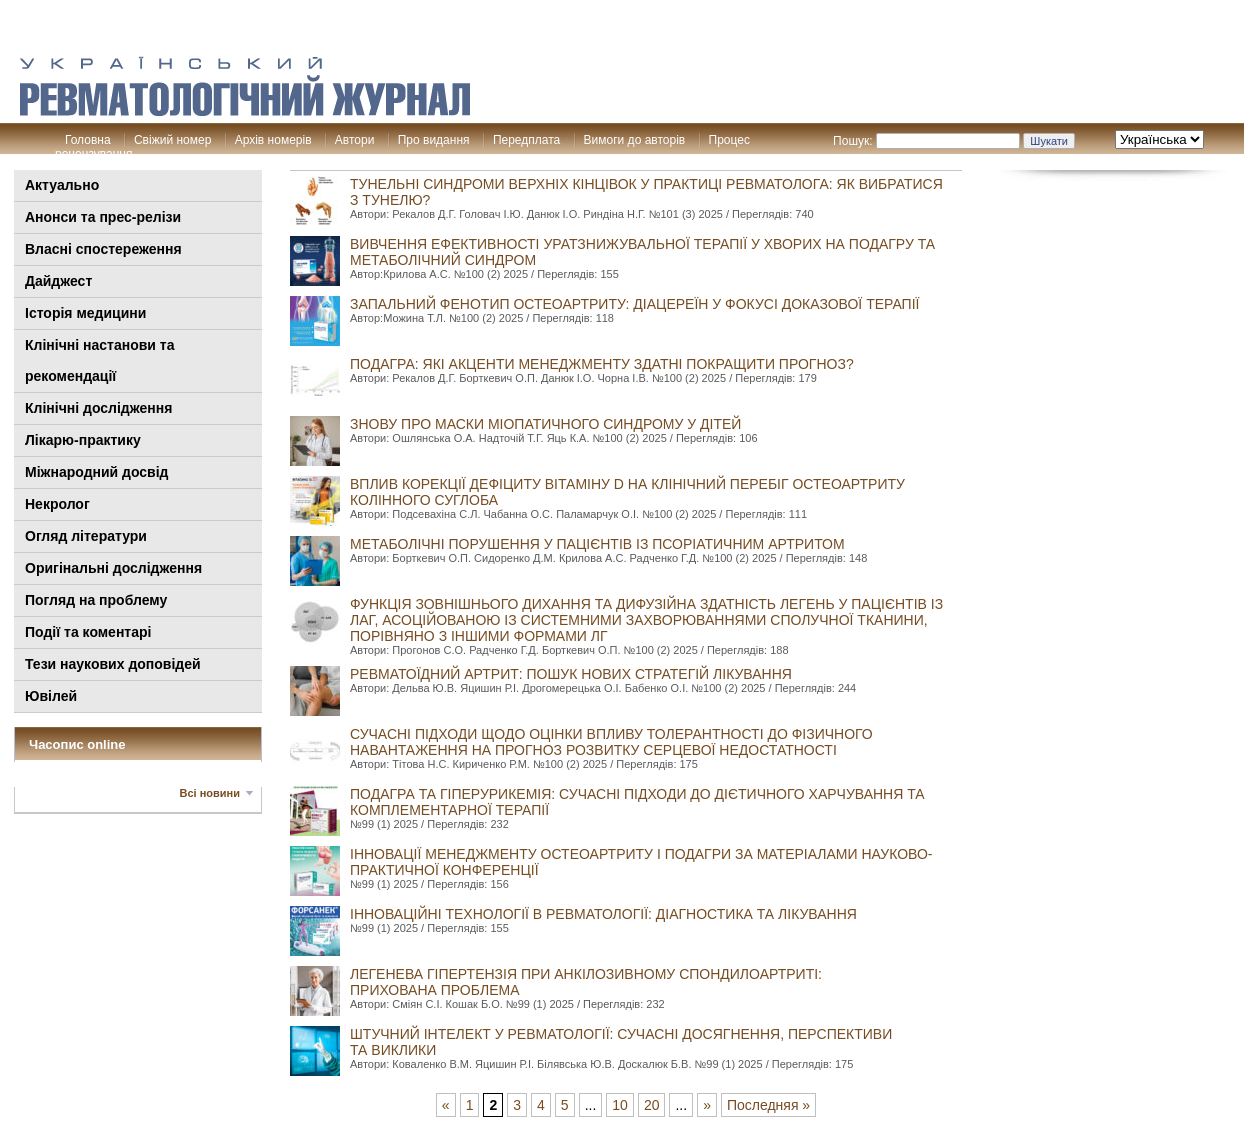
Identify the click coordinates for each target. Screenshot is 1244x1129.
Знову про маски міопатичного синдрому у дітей (545, 424)
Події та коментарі (88, 632)
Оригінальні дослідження (113, 568)
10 (620, 1105)
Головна (88, 140)
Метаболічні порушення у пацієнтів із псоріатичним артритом (597, 544)
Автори (355, 140)
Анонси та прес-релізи (103, 217)
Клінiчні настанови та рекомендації (99, 360)
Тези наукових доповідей (113, 664)
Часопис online (77, 744)
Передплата (526, 140)
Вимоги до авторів (635, 140)
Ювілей (51, 696)
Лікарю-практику (83, 440)
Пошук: (853, 141)
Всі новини (210, 793)
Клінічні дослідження (98, 408)
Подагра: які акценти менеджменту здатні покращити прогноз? (602, 364)
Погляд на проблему (96, 600)
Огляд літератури (86, 536)
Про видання (434, 140)
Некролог (57, 504)
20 (652, 1105)
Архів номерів (273, 140)
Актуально (62, 185)
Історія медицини (85, 313)
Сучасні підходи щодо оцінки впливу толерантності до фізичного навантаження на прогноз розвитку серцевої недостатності (611, 742)
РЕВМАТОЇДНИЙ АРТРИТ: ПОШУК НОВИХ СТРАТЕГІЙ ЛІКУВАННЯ (571, 674)
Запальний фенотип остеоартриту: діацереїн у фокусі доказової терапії (634, 304)
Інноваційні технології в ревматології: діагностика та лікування (603, 914)
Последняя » (768, 1105)
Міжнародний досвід (97, 472)
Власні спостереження (103, 249)
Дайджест (58, 281)
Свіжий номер (172, 140)
